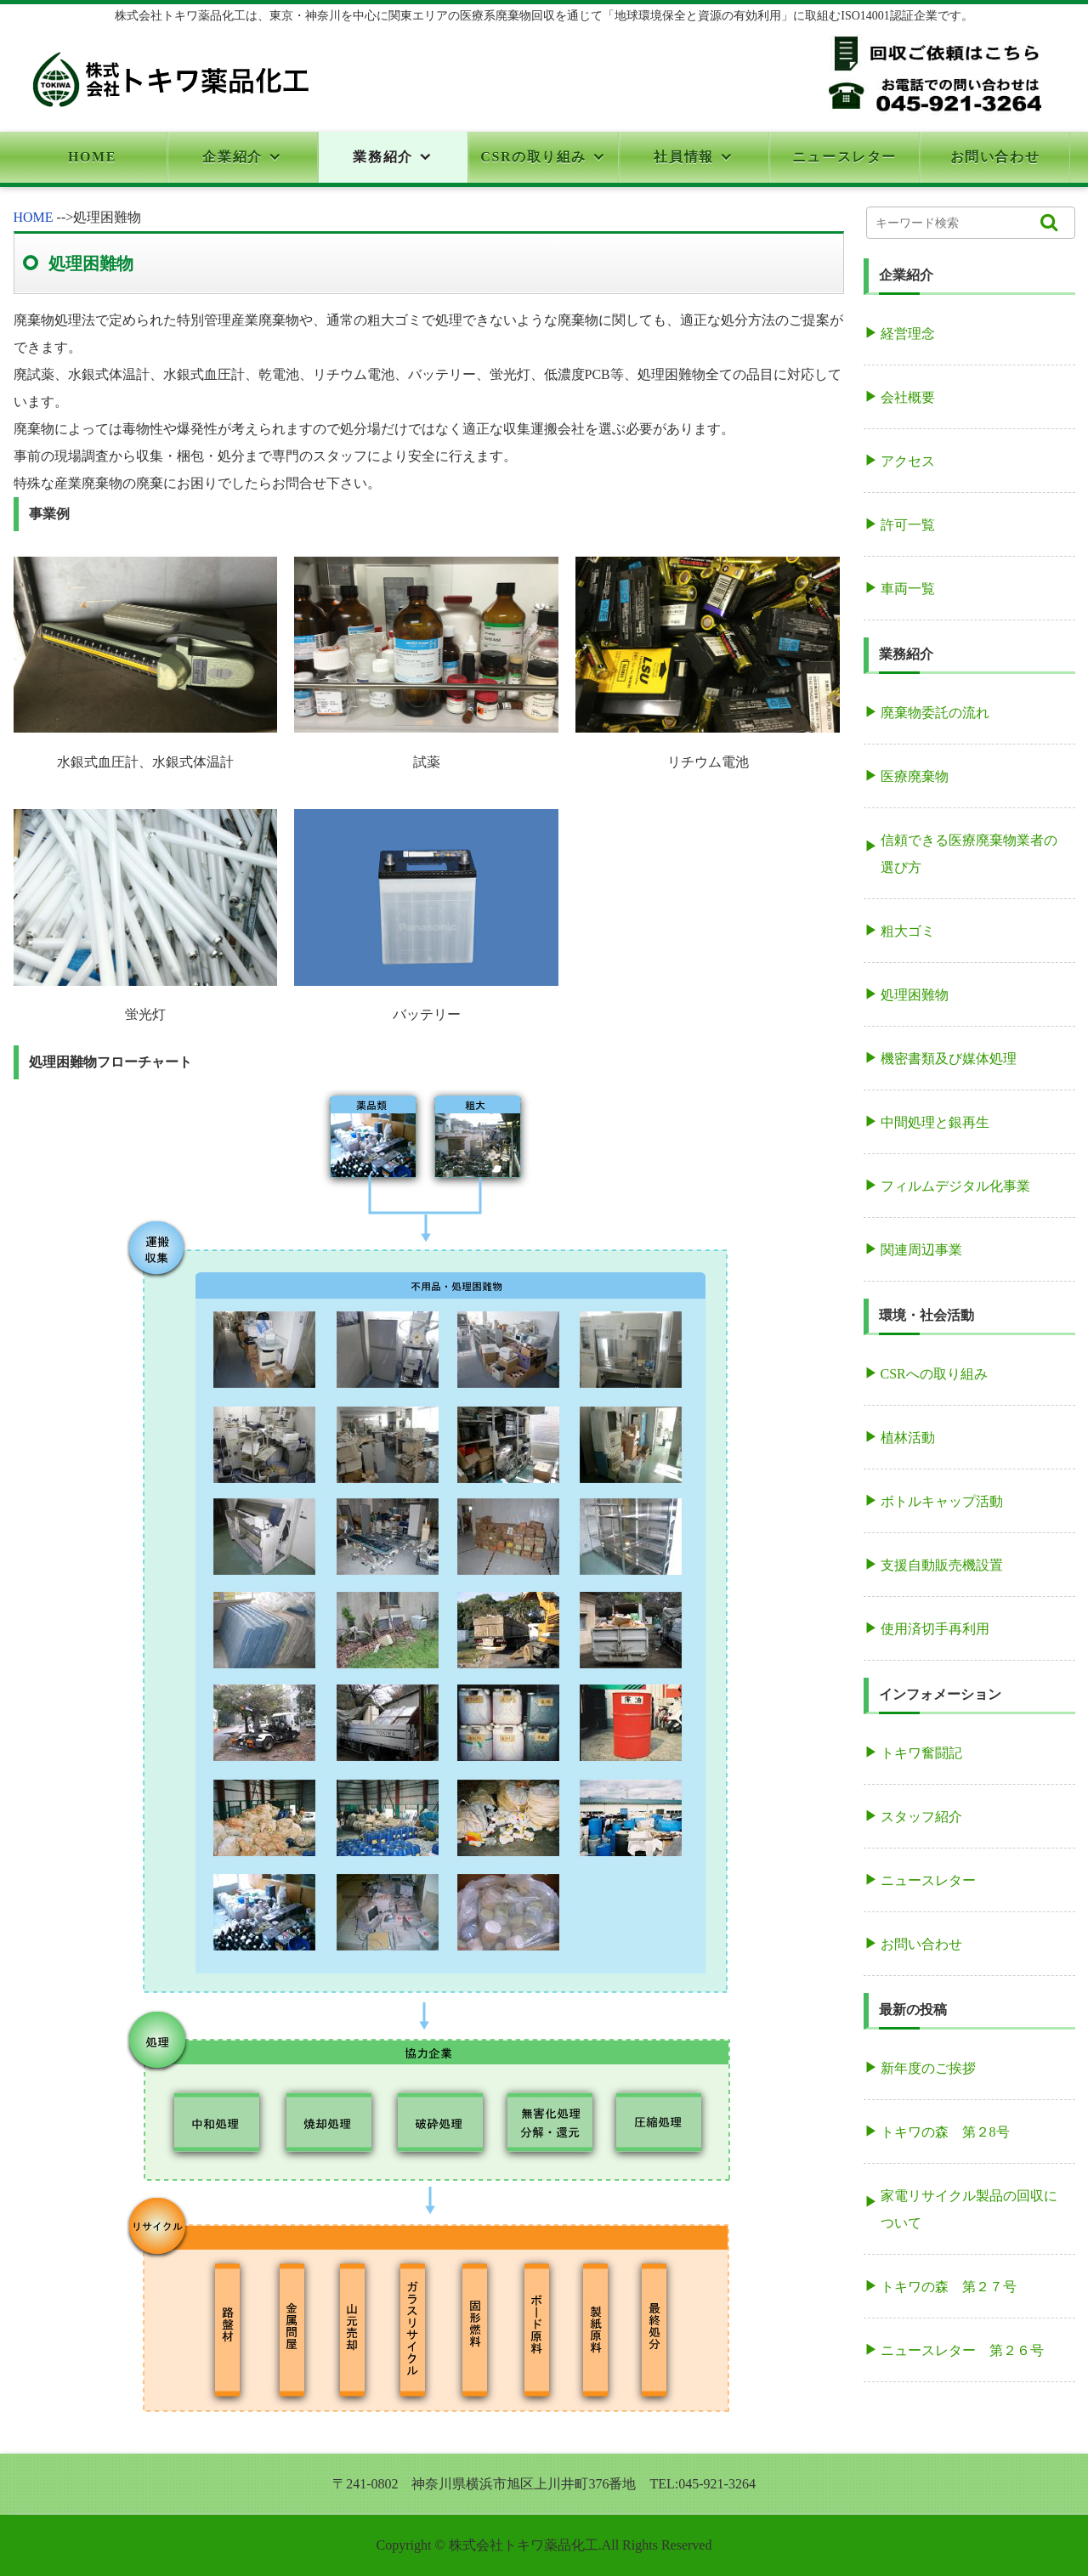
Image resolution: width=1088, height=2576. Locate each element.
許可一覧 (908, 525)
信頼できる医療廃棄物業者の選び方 (969, 854)
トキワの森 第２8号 (945, 2132)
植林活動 (908, 1437)
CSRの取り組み (533, 157)
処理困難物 (915, 995)
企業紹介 (232, 157)
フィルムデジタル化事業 (955, 1186)
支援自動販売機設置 (942, 1565)
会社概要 (908, 397)
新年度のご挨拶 (928, 2068)
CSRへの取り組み (934, 1374)
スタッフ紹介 (921, 1816)
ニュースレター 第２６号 (962, 2350)
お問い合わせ (995, 157)
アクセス (908, 461)
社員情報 (683, 157)
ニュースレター (844, 157)
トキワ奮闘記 (921, 1753)
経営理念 (908, 333)
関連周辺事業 (921, 1250)
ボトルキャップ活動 (942, 1501)
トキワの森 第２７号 (949, 2286)
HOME (92, 157)
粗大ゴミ (908, 931)
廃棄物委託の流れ (935, 712)
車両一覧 (908, 588)
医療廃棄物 (915, 776)
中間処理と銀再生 (935, 1122)
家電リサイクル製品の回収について (969, 2209)
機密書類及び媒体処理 (949, 1058)
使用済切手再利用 (935, 1629)
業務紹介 (382, 157)
